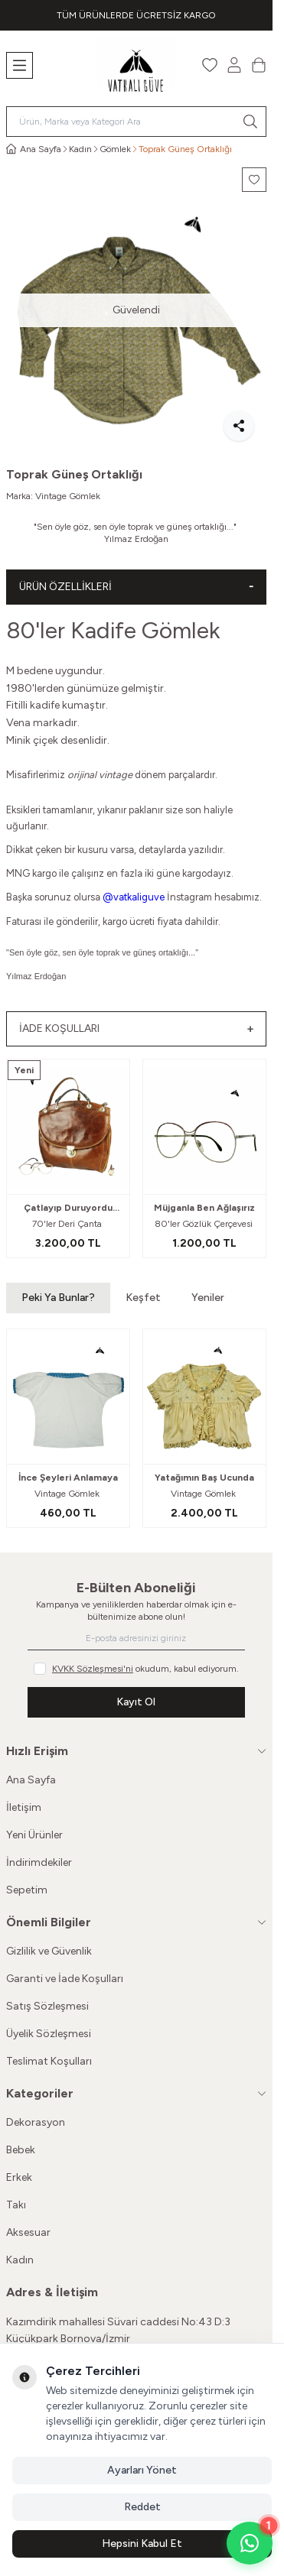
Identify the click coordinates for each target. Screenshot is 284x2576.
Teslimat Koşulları (49, 2061)
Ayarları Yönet (142, 2470)
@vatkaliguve (134, 897)
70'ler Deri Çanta (68, 1223)
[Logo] (136, 65)
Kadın (80, 149)
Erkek (19, 2177)
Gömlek (115, 149)
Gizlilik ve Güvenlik (49, 1951)
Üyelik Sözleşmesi (48, 2033)
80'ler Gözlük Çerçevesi (205, 1223)
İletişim (23, 1807)
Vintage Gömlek (67, 496)
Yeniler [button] (207, 1297)
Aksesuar (28, 2232)
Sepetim (26, 1889)
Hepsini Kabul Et (142, 2543)
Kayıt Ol (135, 1701)
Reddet (142, 2506)
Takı (16, 2204)
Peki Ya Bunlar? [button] (58, 1297)
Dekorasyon (35, 2122)
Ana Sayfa (31, 1779)
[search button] (250, 121)
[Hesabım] (234, 65)
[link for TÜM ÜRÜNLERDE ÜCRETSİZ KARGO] (136, 15)
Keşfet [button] (143, 1297)
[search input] (136, 121)
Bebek (20, 2149)
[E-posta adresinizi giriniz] (136, 1638)
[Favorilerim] (209, 65)
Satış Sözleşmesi (47, 2006)
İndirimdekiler (39, 1862)
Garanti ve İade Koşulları (64, 1978)
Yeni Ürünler (34, 1834)
